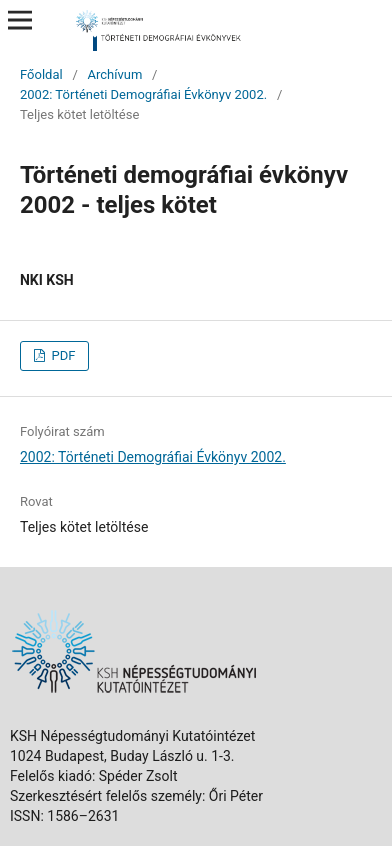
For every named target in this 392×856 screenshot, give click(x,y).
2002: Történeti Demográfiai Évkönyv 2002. (143, 94)
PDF (61, 355)
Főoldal (41, 74)
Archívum (114, 74)
